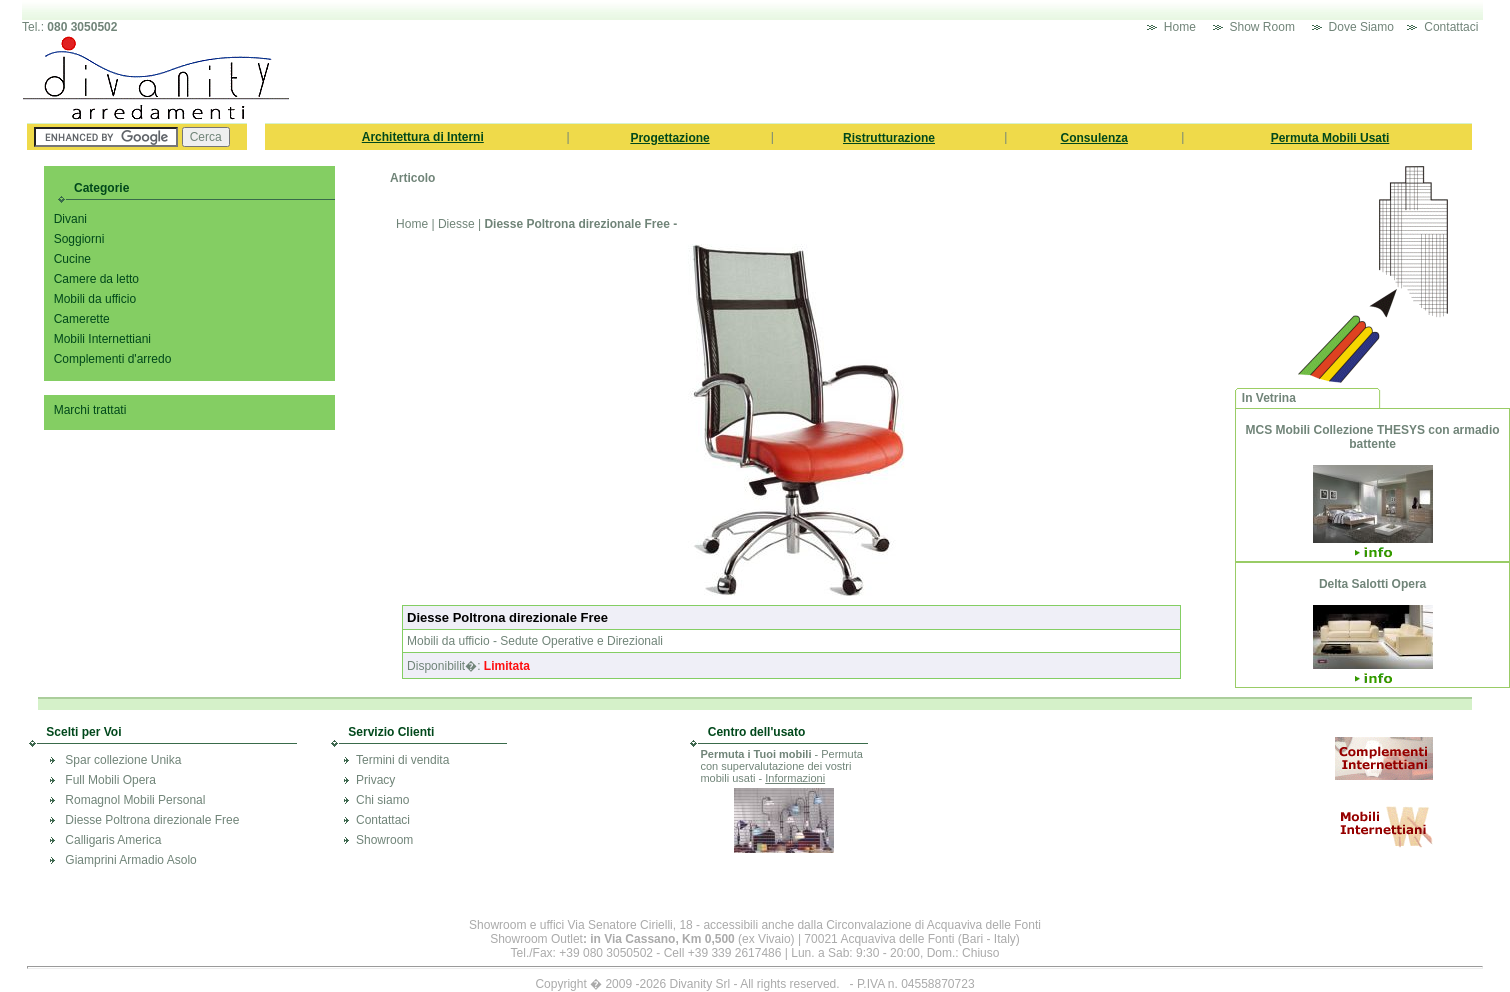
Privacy (375, 780)
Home (1181, 27)
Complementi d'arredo (113, 359)
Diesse (456, 224)
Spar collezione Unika (123, 760)
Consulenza (1094, 138)
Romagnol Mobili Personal (135, 800)
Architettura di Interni (423, 137)
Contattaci (1452, 27)
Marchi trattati (90, 410)
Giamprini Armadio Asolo (130, 860)
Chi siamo (382, 800)
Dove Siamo (1361, 27)
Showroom (384, 840)
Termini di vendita (402, 760)
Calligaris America (113, 840)
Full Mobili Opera (110, 780)
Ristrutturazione (889, 138)
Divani (70, 219)
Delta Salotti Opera (1372, 584)
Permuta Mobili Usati (1330, 138)
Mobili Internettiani (102, 339)
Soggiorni (79, 239)
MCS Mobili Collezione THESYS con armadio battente (1373, 437)
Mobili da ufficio (95, 299)
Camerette (82, 319)
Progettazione (669, 138)
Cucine (72, 259)
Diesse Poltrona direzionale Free (152, 820)
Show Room (1262, 27)
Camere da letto (96, 279)
